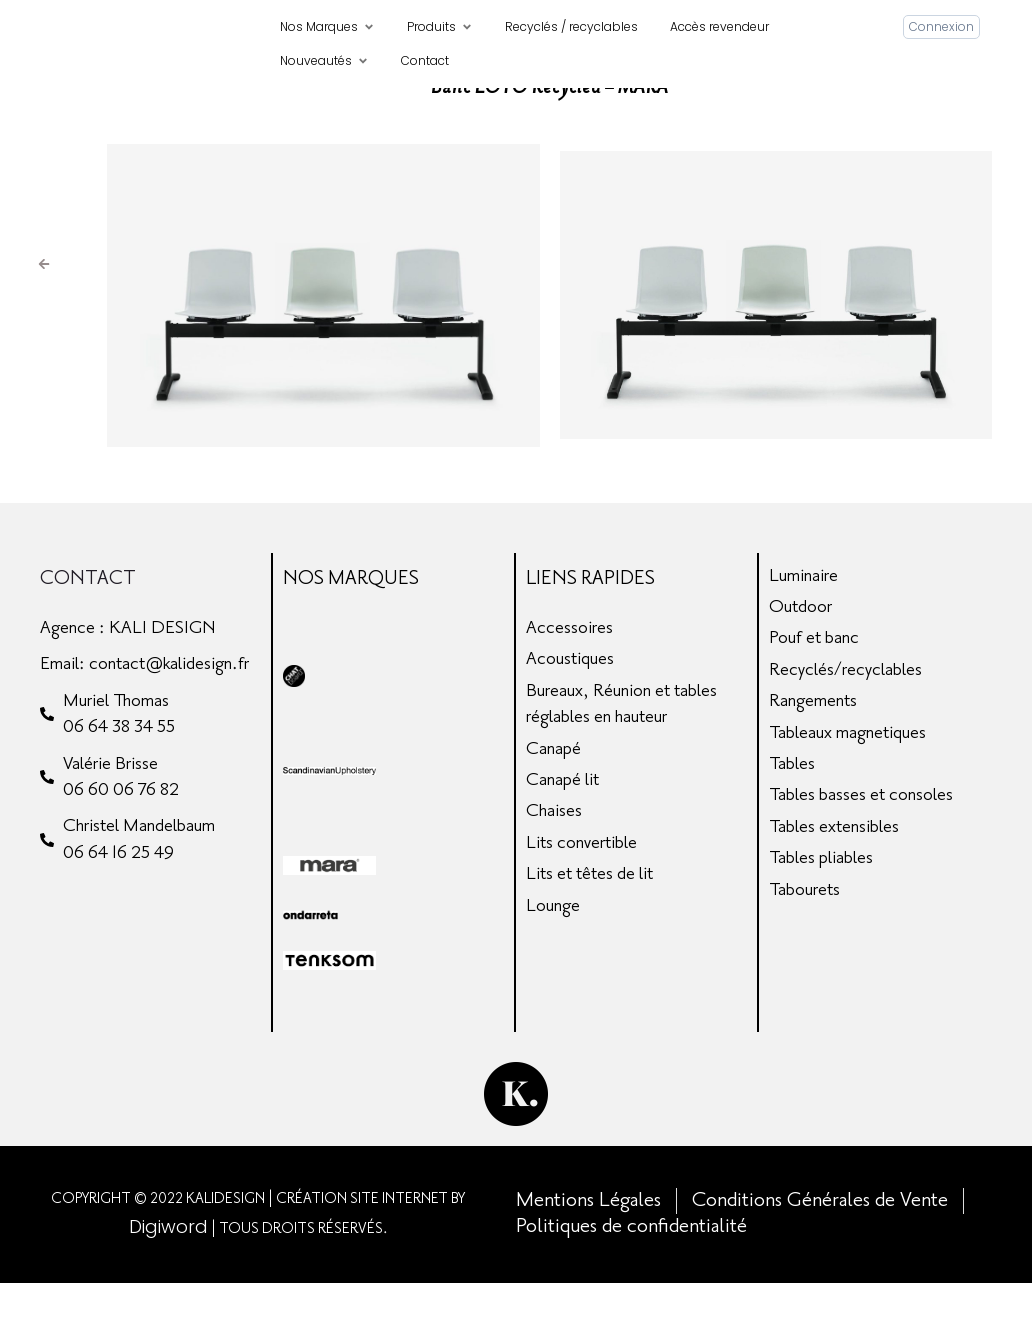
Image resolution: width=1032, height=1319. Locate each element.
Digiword (168, 1262)
